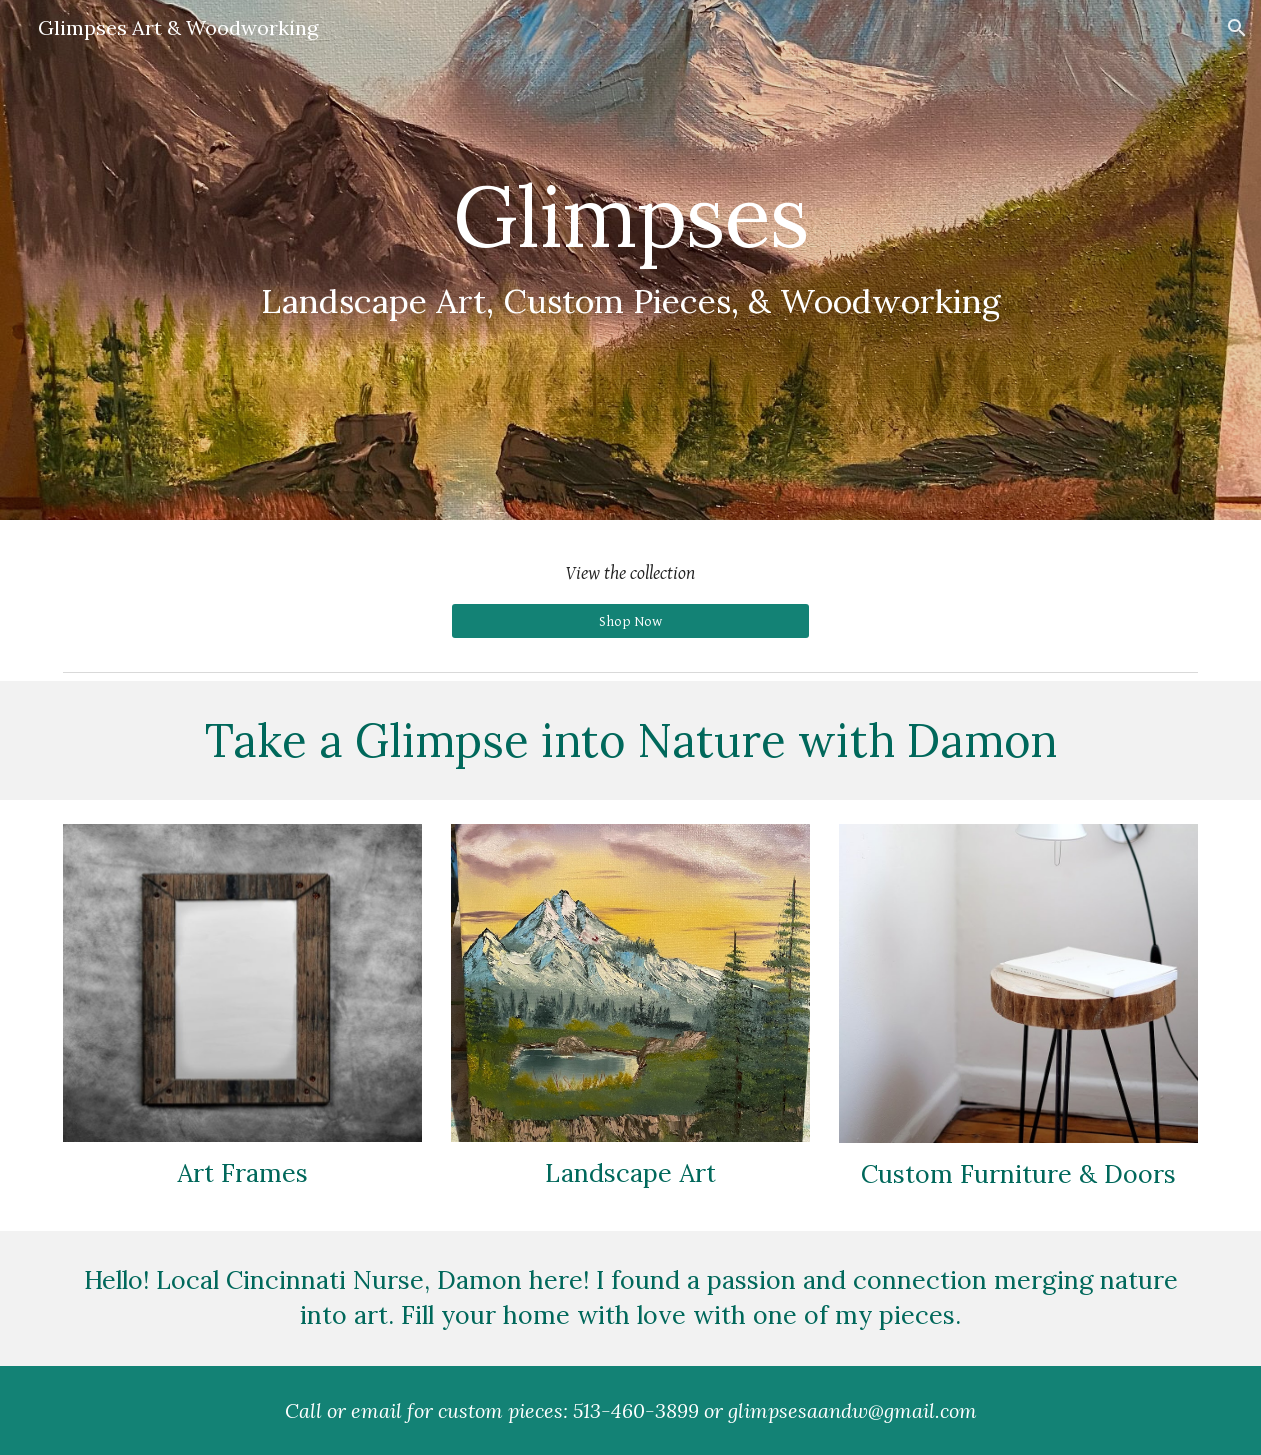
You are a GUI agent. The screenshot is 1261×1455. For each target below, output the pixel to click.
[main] (631, 246)
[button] (1237, 28)
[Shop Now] (630, 621)
